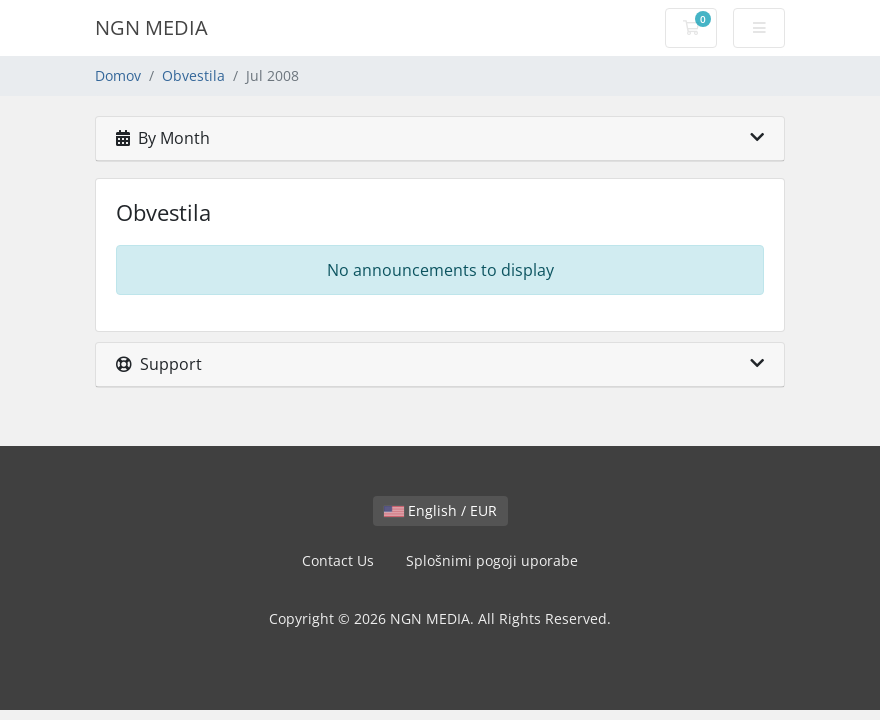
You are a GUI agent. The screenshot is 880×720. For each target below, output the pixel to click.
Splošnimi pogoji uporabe (492, 560)
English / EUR (440, 510)
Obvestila (193, 75)
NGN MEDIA (151, 27)
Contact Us (338, 560)
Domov (118, 75)
